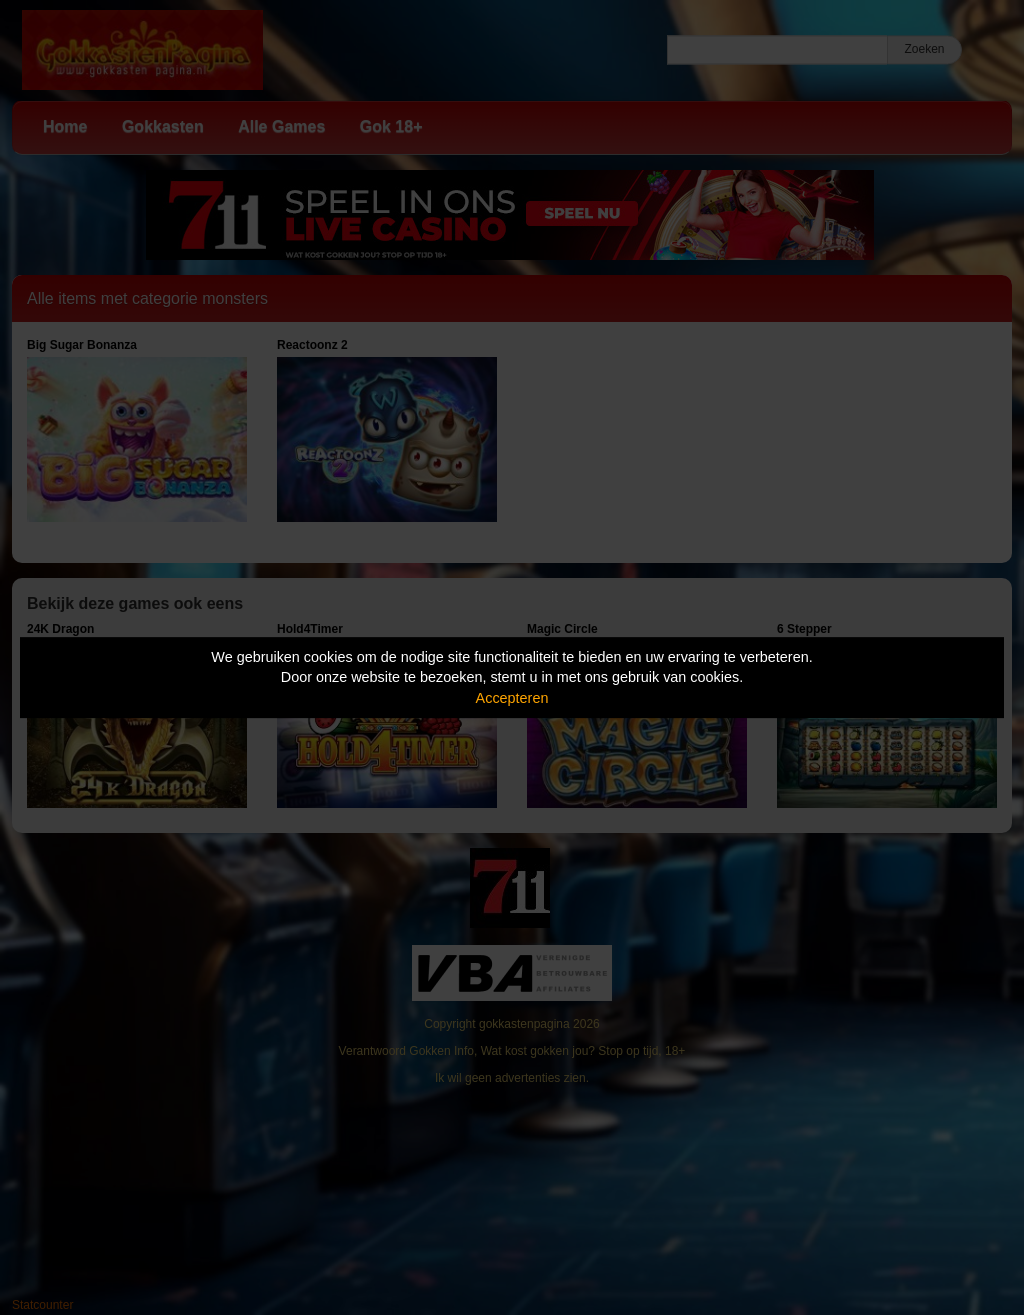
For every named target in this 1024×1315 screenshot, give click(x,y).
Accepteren (512, 698)
